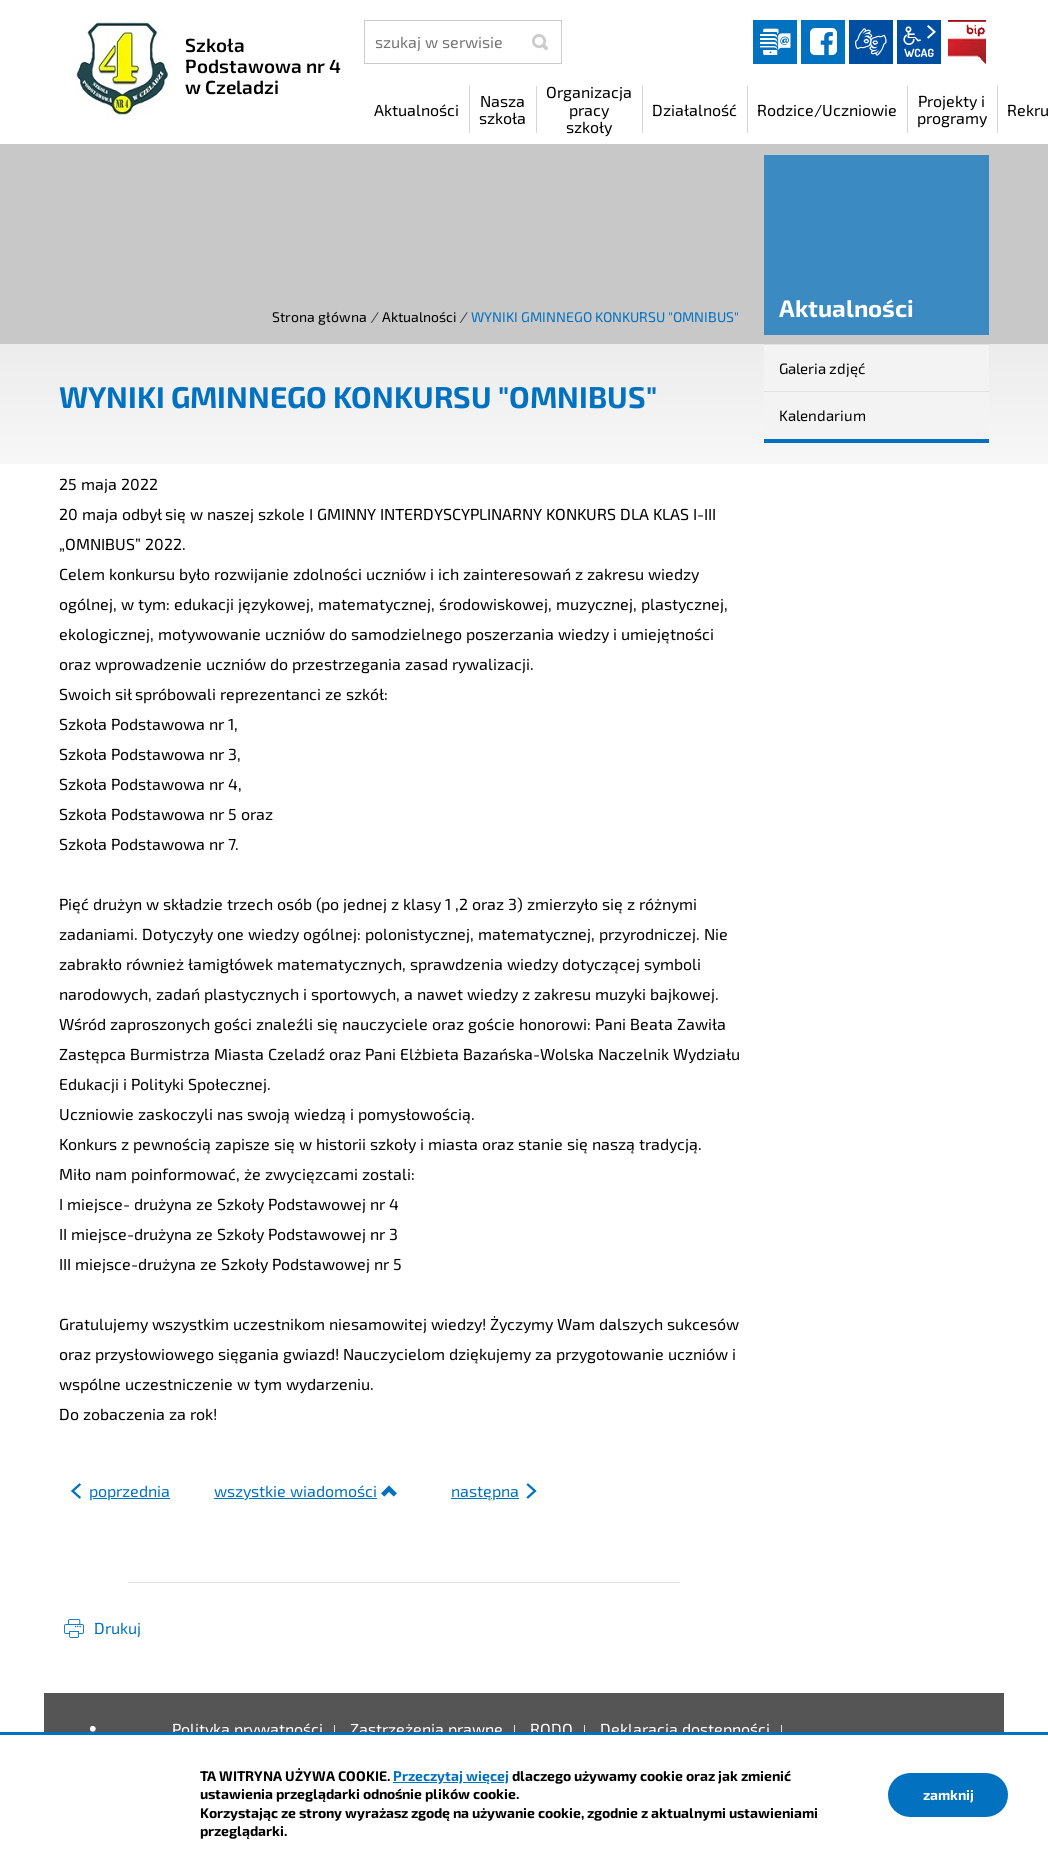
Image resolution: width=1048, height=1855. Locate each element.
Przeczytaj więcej (451, 1775)
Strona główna (319, 316)
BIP (967, 42)
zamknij (948, 1794)
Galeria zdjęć (822, 368)
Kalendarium (822, 415)
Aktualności (419, 316)
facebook (823, 42)
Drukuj (117, 1627)
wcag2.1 (919, 42)
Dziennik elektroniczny (775, 42)
